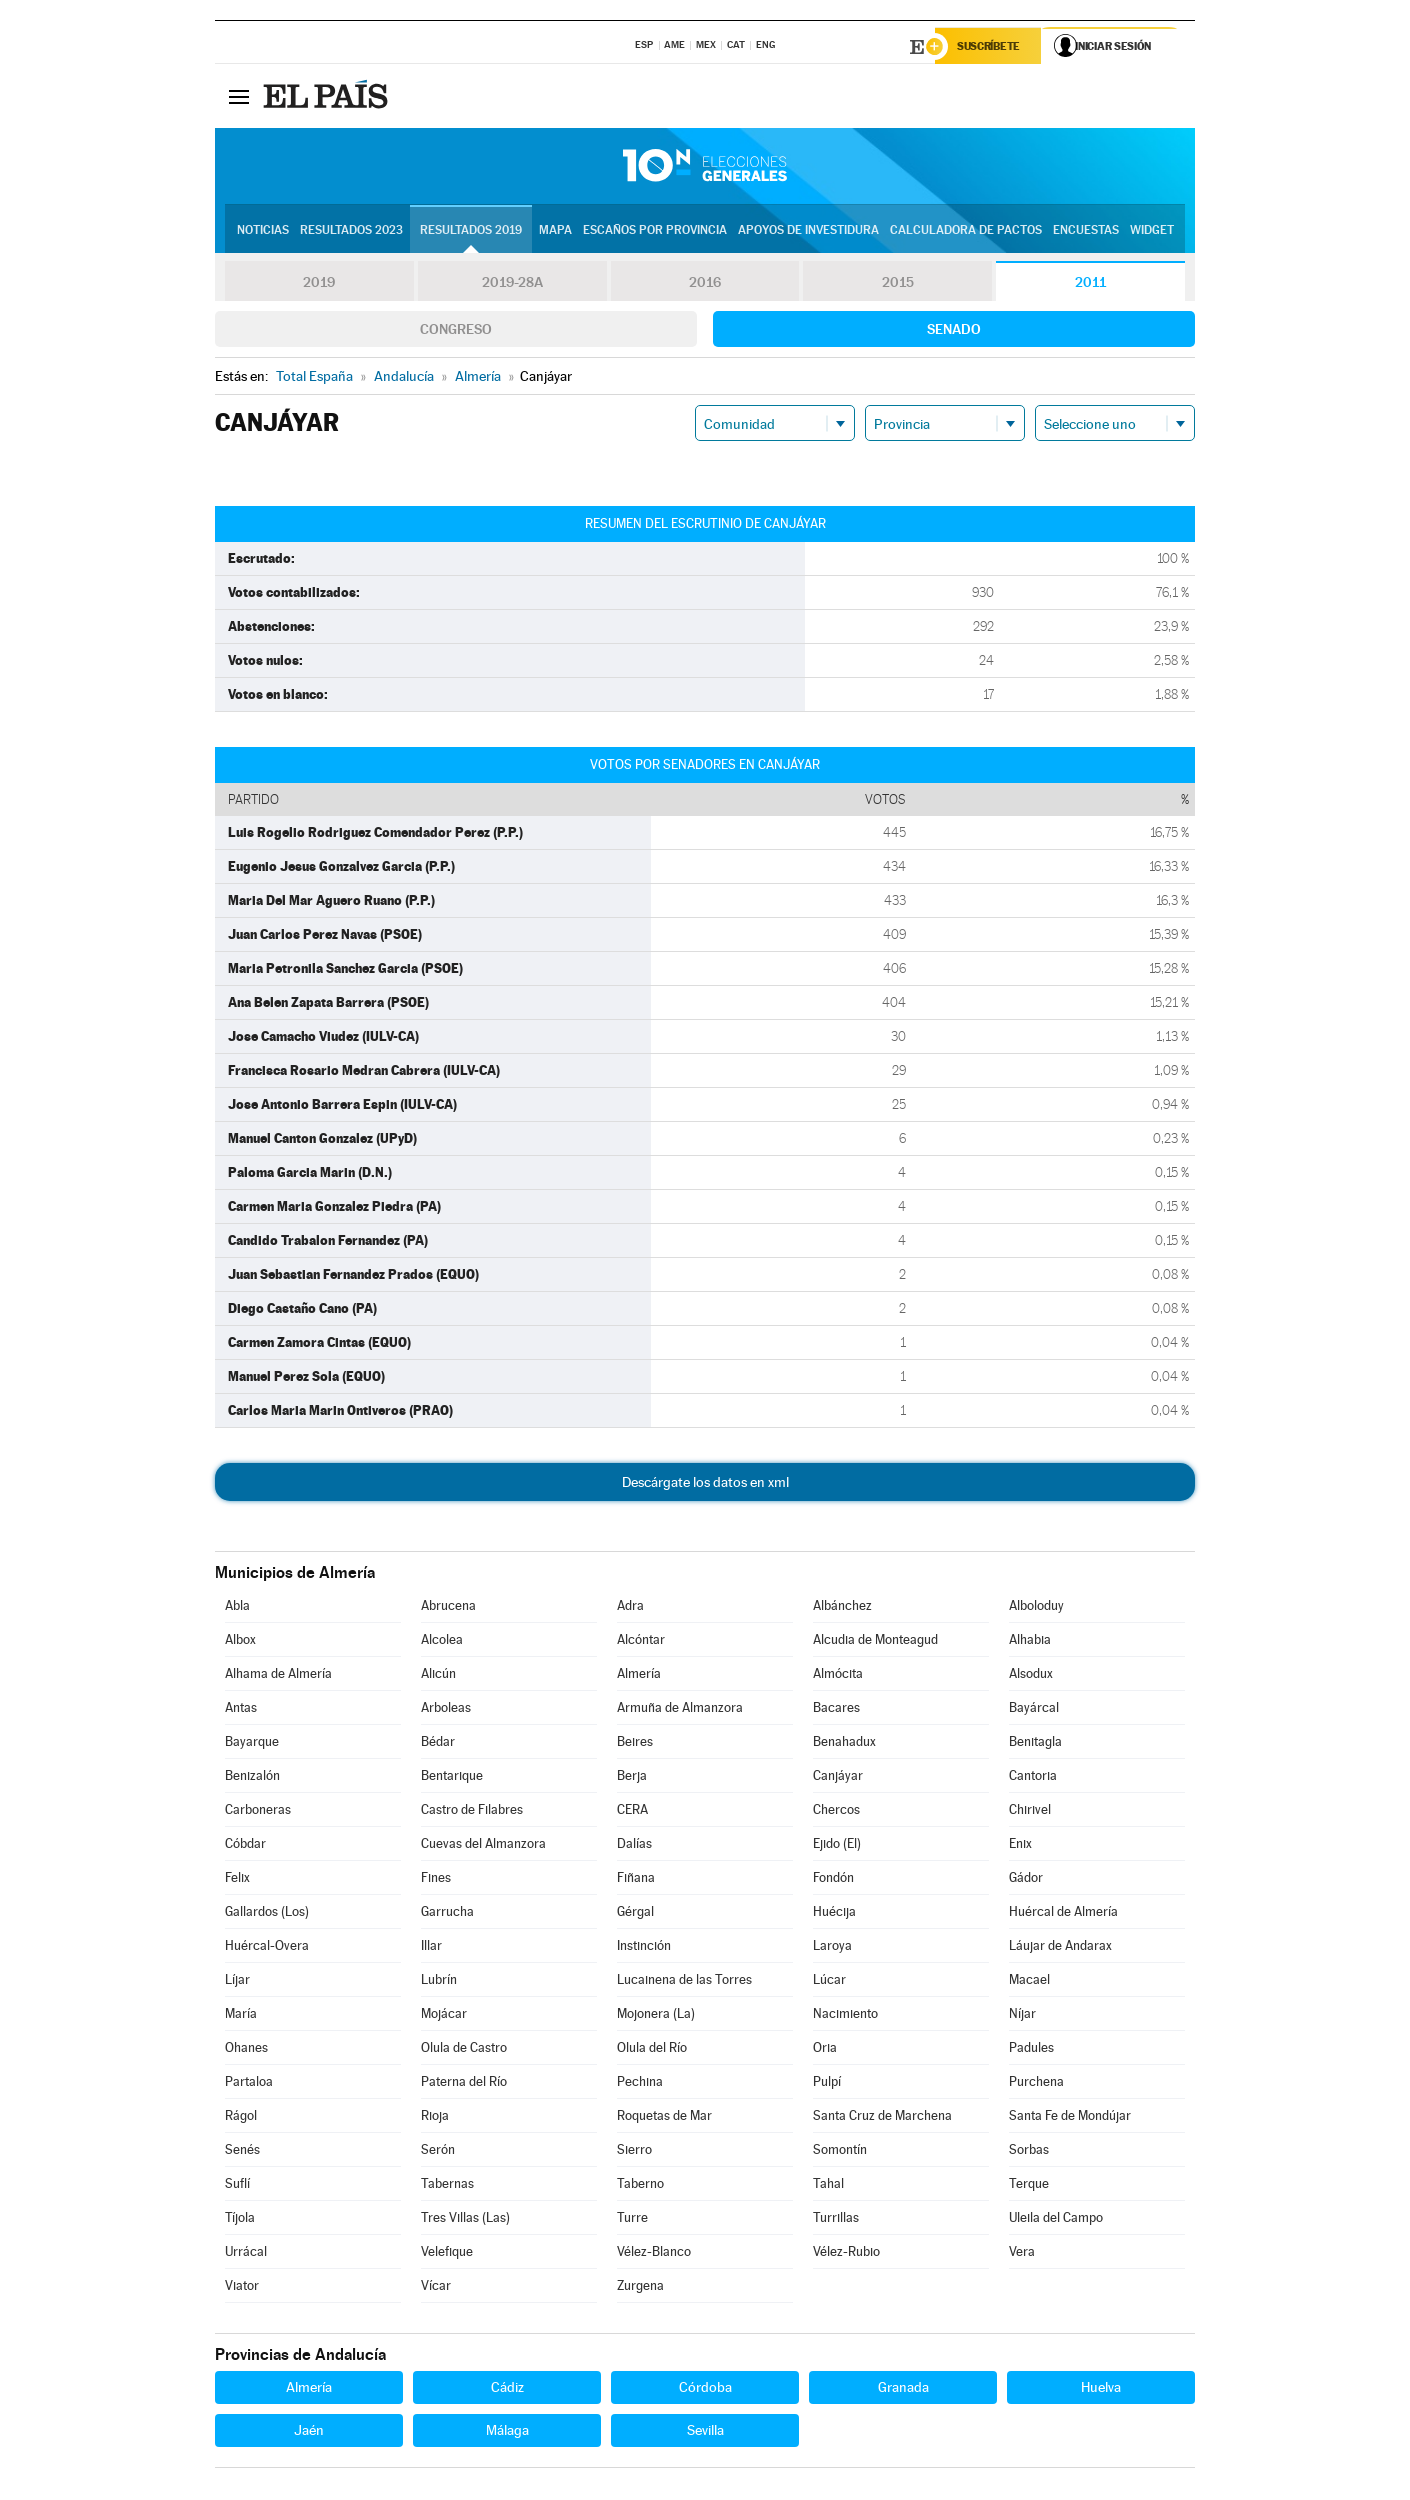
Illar (431, 1947)
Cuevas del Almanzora (483, 1845)
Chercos (836, 1811)
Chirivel (1030, 1811)
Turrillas (836, 2219)
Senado (954, 331)
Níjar (1022, 2015)
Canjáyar (838, 1777)
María (241, 2015)
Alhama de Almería (278, 1675)
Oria (825, 2049)
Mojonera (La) (656, 2015)
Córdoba (705, 2389)
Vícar (436, 2287)
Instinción (644, 1947)
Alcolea (442, 1641)
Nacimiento (845, 2015)
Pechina (640, 2083)
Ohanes (246, 2049)
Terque (1029, 2185)
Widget (1152, 231)
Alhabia (1030, 1641)
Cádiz (507, 2389)
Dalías (634, 1845)
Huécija (834, 1913)
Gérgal (635, 1913)
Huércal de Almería (1063, 1913)
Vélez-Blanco (654, 2253)
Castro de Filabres (472, 1811)
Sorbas (1029, 2151)
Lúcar (829, 1981)
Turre (632, 2219)
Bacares (836, 1709)
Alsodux (1031, 1675)
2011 (1090, 284)
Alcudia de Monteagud (875, 1641)
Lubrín (439, 1981)
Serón (438, 2151)
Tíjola (240, 2219)
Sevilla (705, 2432)
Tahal (828, 2185)
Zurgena (640, 2287)
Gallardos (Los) (267, 1913)
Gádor (1026, 1879)
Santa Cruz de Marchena (882, 2117)
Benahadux (844, 1743)
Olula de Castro (464, 2049)
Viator (242, 2287)
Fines (436, 1879)
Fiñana (636, 1879)
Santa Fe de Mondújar (1070, 2117)
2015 (898, 284)
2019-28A (512, 284)
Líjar (237, 1981)
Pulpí (827, 2083)
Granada (903, 2389)
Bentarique (452, 1777)
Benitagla (1035, 1743)
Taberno (640, 2185)
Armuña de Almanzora (680, 1709)
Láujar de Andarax (1060, 1947)
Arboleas (446, 1709)
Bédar (438, 1743)
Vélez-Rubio (846, 2253)
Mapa (555, 231)
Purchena (1036, 2083)
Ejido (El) (837, 1845)
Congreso (456, 331)
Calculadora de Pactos (966, 231)
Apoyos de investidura (808, 231)
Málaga (507, 2432)
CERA (632, 1811)
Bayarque (252, 1743)
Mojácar (444, 2015)
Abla (237, 1607)
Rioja (435, 2117)
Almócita (838, 1675)
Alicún (438, 1675)
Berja (632, 1777)
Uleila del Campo (1056, 2219)
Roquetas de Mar (664, 2117)
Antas (241, 1709)
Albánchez (842, 1607)
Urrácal (246, 2253)
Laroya (832, 1947)
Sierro (634, 2151)
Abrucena (448, 1607)
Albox (240, 1641)
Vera (1022, 2253)
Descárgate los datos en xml (705, 1484)
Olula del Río (652, 2049)
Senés (242, 2151)
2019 (319, 284)
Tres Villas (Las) (465, 2219)
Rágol (241, 2117)
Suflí (237, 2185)
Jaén (309, 2432)
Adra (630, 1607)
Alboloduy (1036, 1607)
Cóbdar (245, 1845)
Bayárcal (1034, 1709)
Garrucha (447, 1913)
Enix (1020, 1845)
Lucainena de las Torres (684, 1981)
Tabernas (447, 2185)
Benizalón (252, 1777)
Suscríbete (991, 47)
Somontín (840, 2151)
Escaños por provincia (655, 231)
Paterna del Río (464, 2083)
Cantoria (1033, 1777)
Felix (237, 1879)
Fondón (833, 1879)
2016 (705, 284)
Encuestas (1086, 231)
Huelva (1101, 2389)
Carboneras (258, 1811)
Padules (1031, 2049)
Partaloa (249, 2083)
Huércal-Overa (267, 1947)
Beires (635, 1743)
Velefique (447, 2253)
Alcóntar (641, 1641)
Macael (1029, 1981)
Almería (639, 1675)
